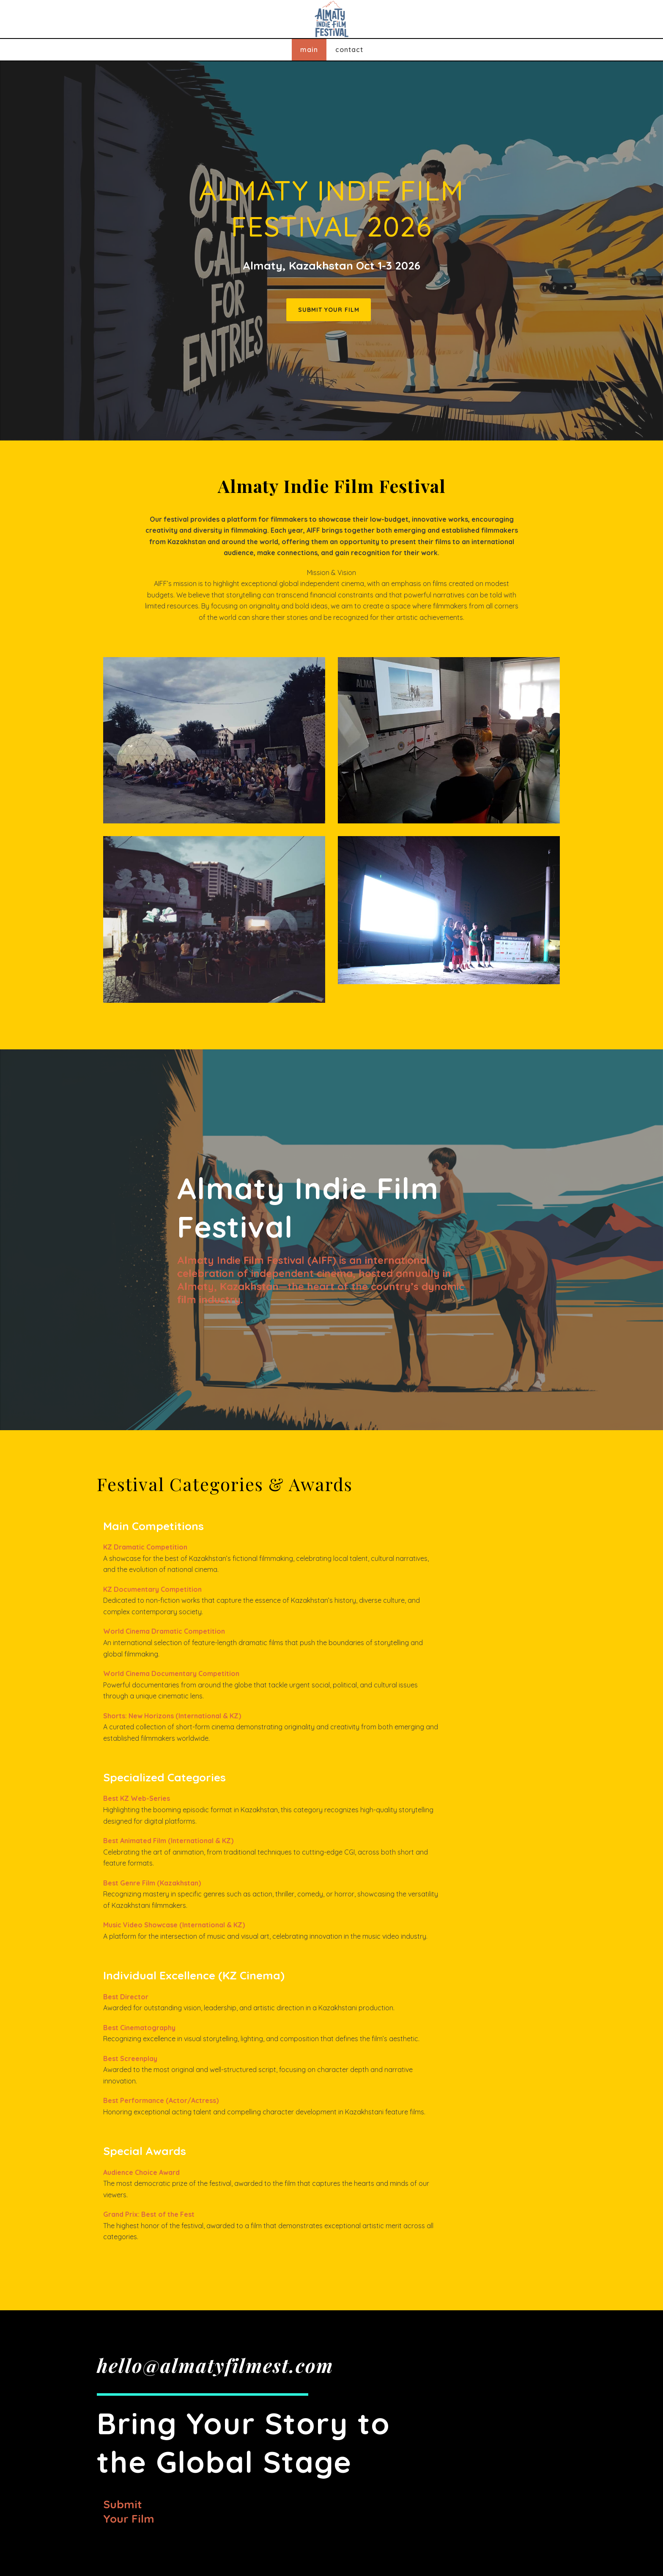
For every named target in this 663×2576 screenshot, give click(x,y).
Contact (349, 49)
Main (309, 49)
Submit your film (128, 2511)
